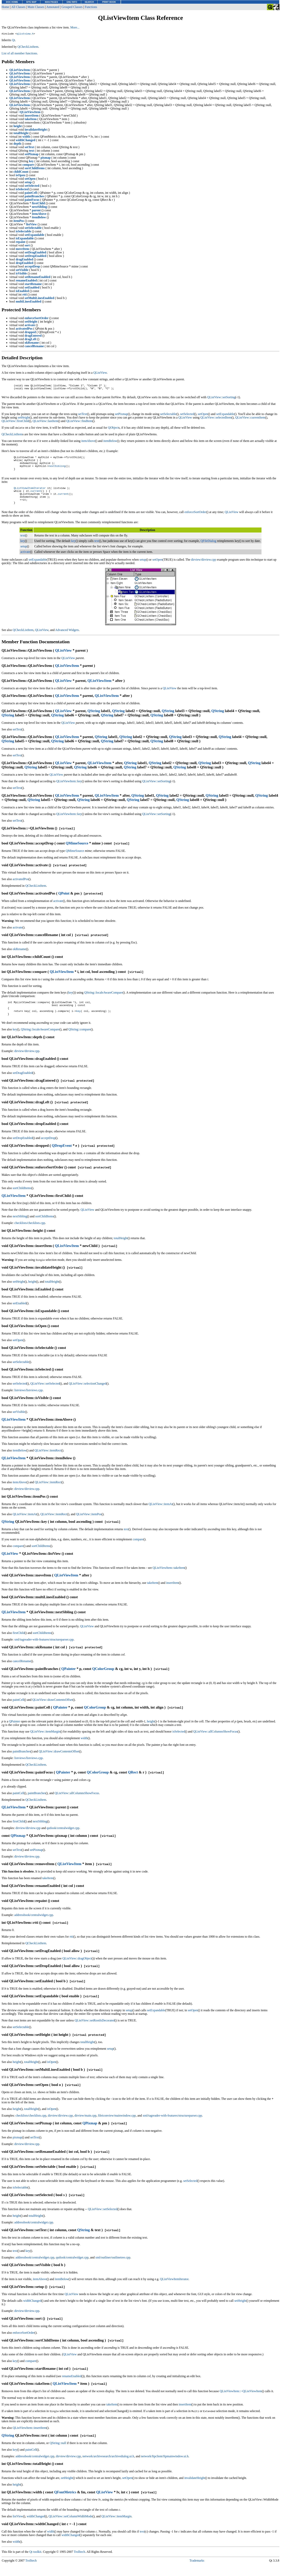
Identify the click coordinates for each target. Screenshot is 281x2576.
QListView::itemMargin (45, 1745)
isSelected (178, 1745)
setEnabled (19, 1316)
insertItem (172, 1596)
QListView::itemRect (48, 1463)
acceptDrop (48, 1151)
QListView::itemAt (161, 1517)
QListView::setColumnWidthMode (70, 2529)
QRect (133, 1786)
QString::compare (79, 1042)
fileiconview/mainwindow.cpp (117, 2129)
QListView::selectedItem (216, 419)
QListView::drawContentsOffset (52, 1713)
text (22, 545)
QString (93, 721)
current (35, 498)
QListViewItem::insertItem (29, 2441)
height (32, 1295)
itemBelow (110, 443)
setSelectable (168, 416)
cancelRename (22, 1674)
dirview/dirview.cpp (203, 569)
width (84, 1751)
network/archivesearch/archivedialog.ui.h (108, 2469)
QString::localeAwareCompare (103, 1002)
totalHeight (121, 1251)
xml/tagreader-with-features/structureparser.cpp (44, 1653)
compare (138, 1552)
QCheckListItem (28, 47)
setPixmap (121, 416)
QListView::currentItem (250, 419)
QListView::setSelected (45, 1397)
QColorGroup (103, 1682)
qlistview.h (25, 34)
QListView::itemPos (89, 1527)
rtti (71, 1950)
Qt (13, 40)
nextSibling (57, 470)
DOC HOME (12, 2)
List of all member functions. (20, 54)
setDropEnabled (23, 1151)
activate (25, 561)
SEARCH (89, 2)
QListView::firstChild (15, 423)
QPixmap (18, 1849)
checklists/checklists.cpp (29, 1236)
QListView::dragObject (77, 1971)
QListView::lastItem (45, 423)
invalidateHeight (194, 2491)
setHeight (24, 419)
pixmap (17, 2150)
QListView (100, 373)
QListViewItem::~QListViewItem (241, 2404)
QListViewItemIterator (30, 494)
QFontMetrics (65, 2505)
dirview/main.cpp (85, 2129)
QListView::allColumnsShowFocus (215, 1745)
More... (74, 27)
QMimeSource (77, 853)
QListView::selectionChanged (87, 1397)
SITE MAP (31, 2)
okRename (19, 959)
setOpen (203, 416)
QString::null (58, 2456)
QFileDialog (208, 550)
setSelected (187, 416)
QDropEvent (62, 1159)
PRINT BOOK (109, 2)
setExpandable (225, 416)
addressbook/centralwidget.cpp (33, 1928)
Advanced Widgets (67, 640)
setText (82, 416)
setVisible (19, 1425)
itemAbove (88, 443)
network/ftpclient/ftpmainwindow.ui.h (164, 2469)
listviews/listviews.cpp (28, 1403)
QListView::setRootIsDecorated (95, 2033)
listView (18, 2529)
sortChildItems (22, 1201)
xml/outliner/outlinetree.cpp (112, 2270)
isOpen (51, 2075)
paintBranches (22, 1764)
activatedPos (20, 889)
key (22, 550)
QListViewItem (67, 675)
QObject (113, 430)
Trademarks (196, 2574)
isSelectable (20, 2201)
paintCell (18, 1713)
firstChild (19, 1646)
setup (23, 556)
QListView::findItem (79, 423)
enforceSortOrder (195, 522)
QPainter (68, 1682)
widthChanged (32, 2314)
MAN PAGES (51, 2)
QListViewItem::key (69, 791)
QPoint (63, 903)
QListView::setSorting (221, 399)
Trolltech (79, 2565)
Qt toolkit (35, 2565)
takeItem (152, 1596)
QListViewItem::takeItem (169, 1581)
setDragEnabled (23, 1086)
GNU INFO (72, 2)
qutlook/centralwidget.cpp (63, 1841)
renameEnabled (72, 2389)
